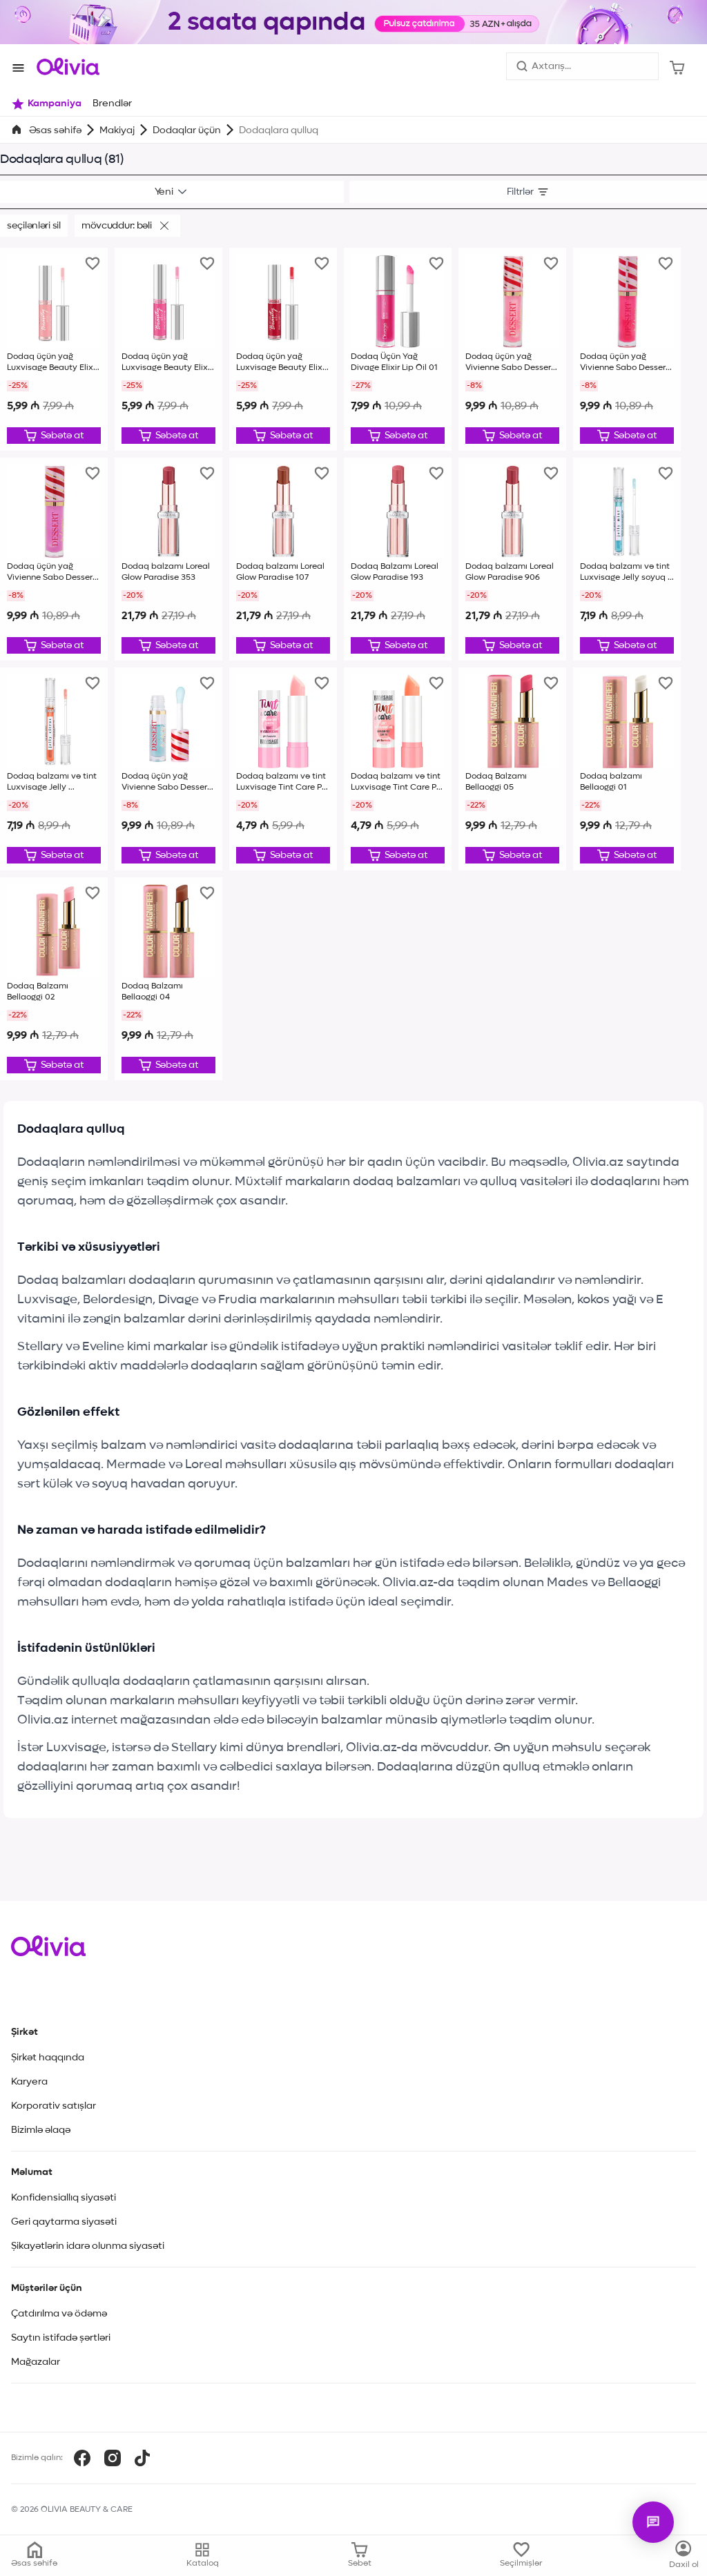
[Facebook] (82, 2458)
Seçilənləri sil (34, 226)
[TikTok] (142, 2458)
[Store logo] (68, 66)
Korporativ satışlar (53, 2106)
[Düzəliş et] (54, 435)
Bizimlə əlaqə (40, 2130)
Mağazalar (35, 2362)
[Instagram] (112, 2458)
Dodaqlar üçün (187, 130)
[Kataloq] (684, 2555)
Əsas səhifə (55, 130)
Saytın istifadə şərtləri (60, 2338)
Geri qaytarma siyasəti (64, 2222)
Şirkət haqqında (47, 2057)
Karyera (29, 2082)
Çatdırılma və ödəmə (59, 2314)
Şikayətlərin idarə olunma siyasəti (87, 2246)
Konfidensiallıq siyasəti (63, 2198)
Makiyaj (117, 130)
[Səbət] (677, 66)
